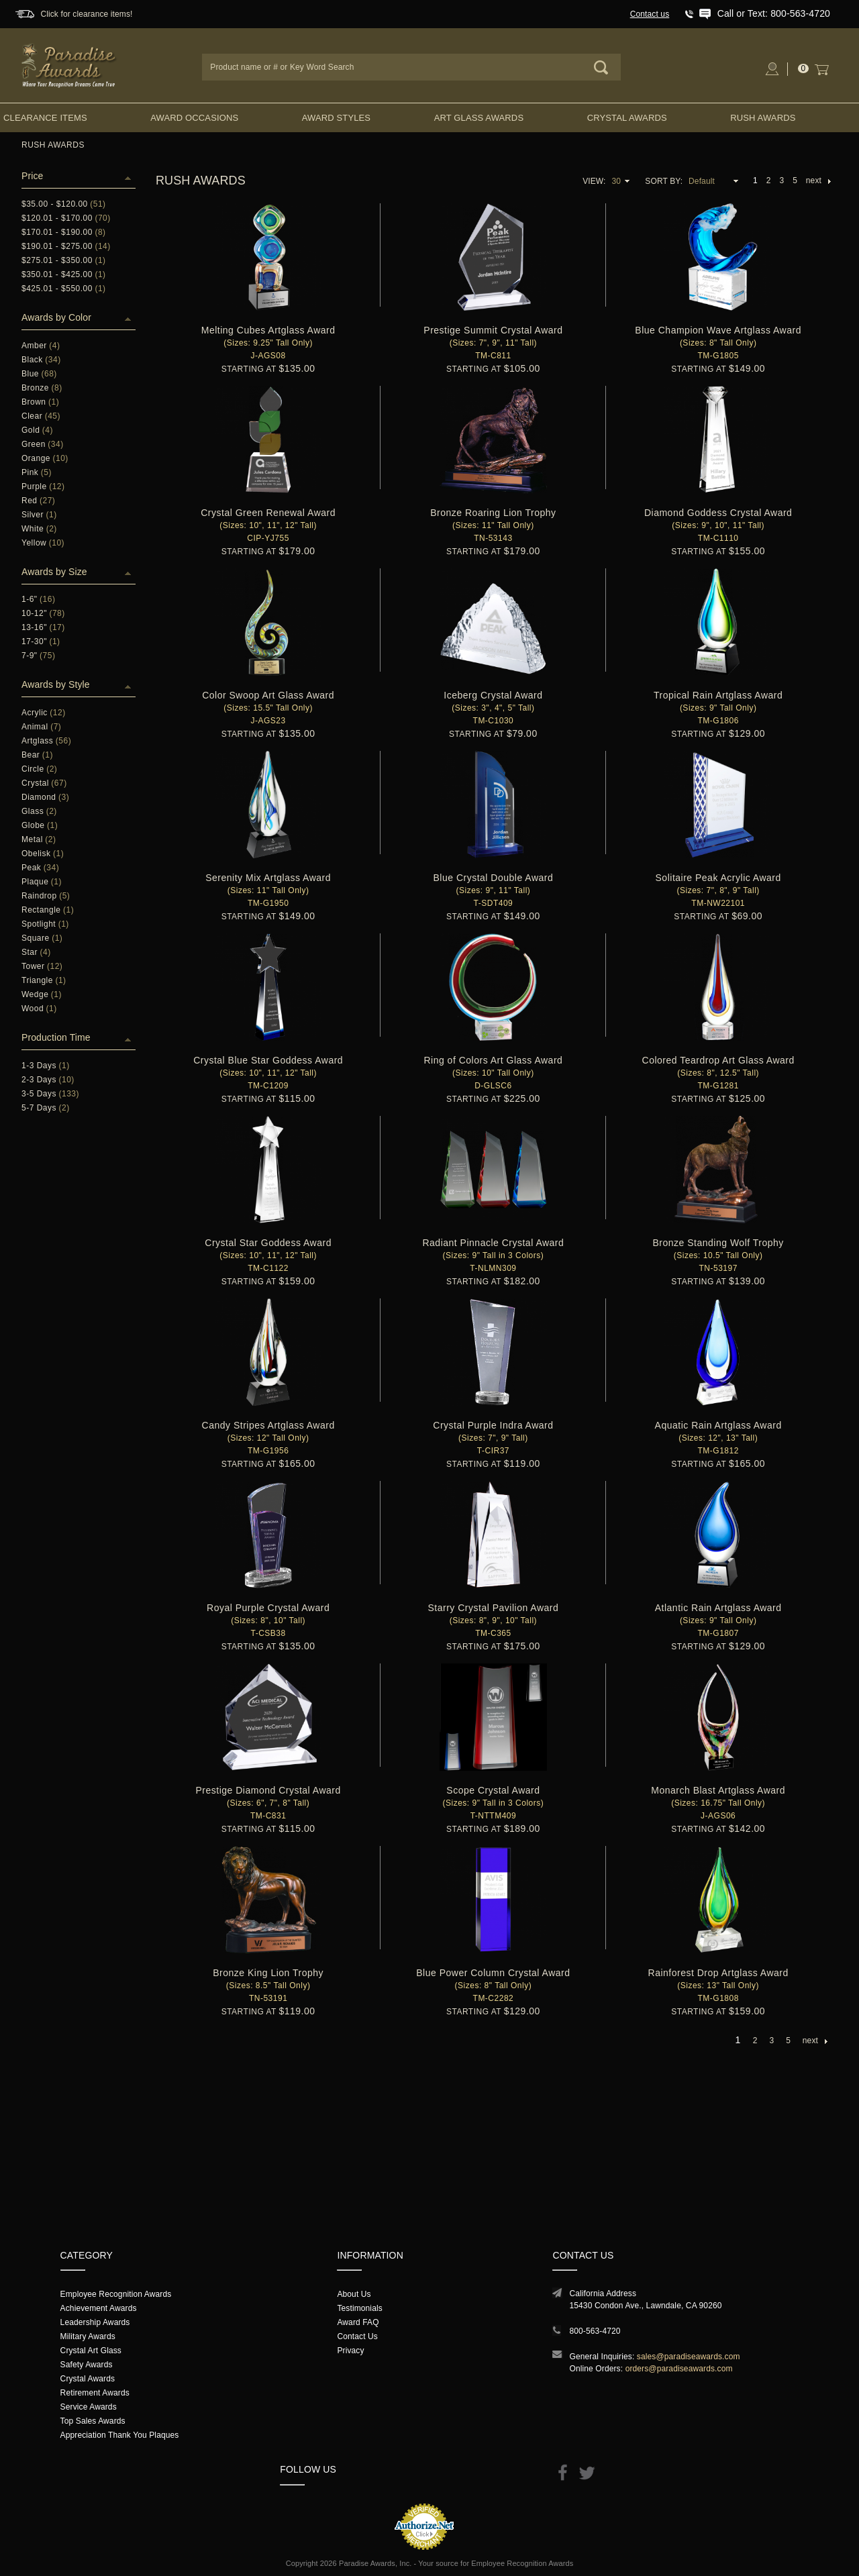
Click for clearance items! (86, 14)
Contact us (650, 14)
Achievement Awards (98, 2308)
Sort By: (664, 181)
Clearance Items (45, 118)
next (818, 180)
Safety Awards (86, 2364)
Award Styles (336, 118)
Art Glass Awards (479, 118)
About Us (353, 2294)
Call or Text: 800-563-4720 (773, 13)
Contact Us (357, 2336)
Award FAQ (357, 2322)
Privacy (350, 2350)
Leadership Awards (95, 2322)
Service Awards (88, 2407)
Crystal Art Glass (90, 2350)
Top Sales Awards (92, 2421)
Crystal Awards (627, 118)
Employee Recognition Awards (116, 2294)
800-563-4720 (594, 2331)
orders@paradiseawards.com (679, 2368)
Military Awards (87, 2336)
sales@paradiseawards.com (688, 2356)
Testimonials (359, 2308)
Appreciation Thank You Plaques (119, 2435)
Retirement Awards (95, 2393)
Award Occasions (194, 118)
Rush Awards (762, 118)
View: (594, 181)
